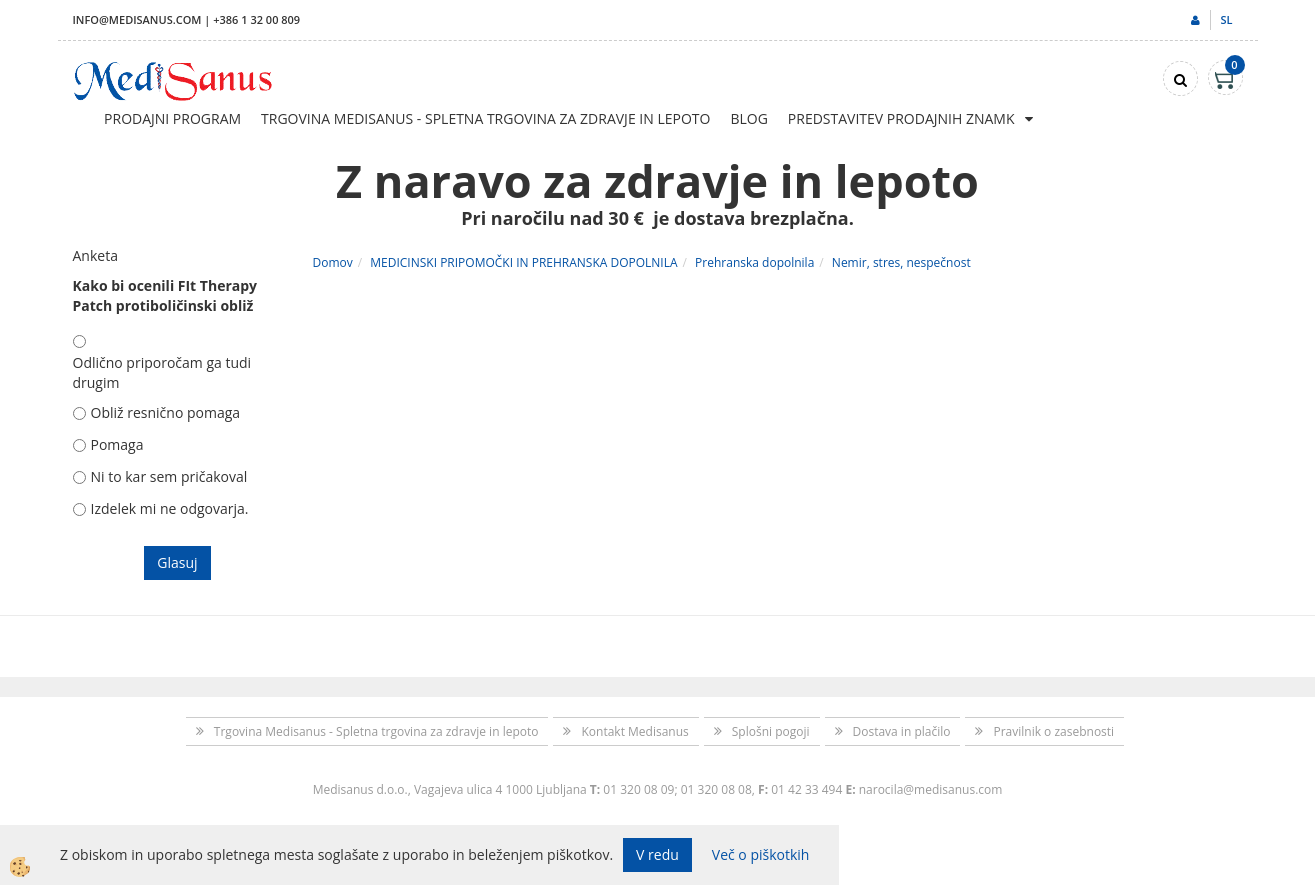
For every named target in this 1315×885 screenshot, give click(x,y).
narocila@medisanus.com (931, 789)
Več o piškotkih (761, 854)
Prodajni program (172, 118)
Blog (748, 118)
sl (1226, 19)
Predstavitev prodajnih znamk (901, 118)
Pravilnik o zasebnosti (1053, 731)
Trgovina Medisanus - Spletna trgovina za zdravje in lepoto (485, 118)
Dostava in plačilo (902, 731)
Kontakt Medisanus (634, 731)
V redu (657, 854)
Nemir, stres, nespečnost (901, 262)
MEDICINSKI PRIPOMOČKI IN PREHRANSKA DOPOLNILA (523, 262)
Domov (333, 262)
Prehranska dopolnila (754, 262)
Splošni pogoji (771, 731)
